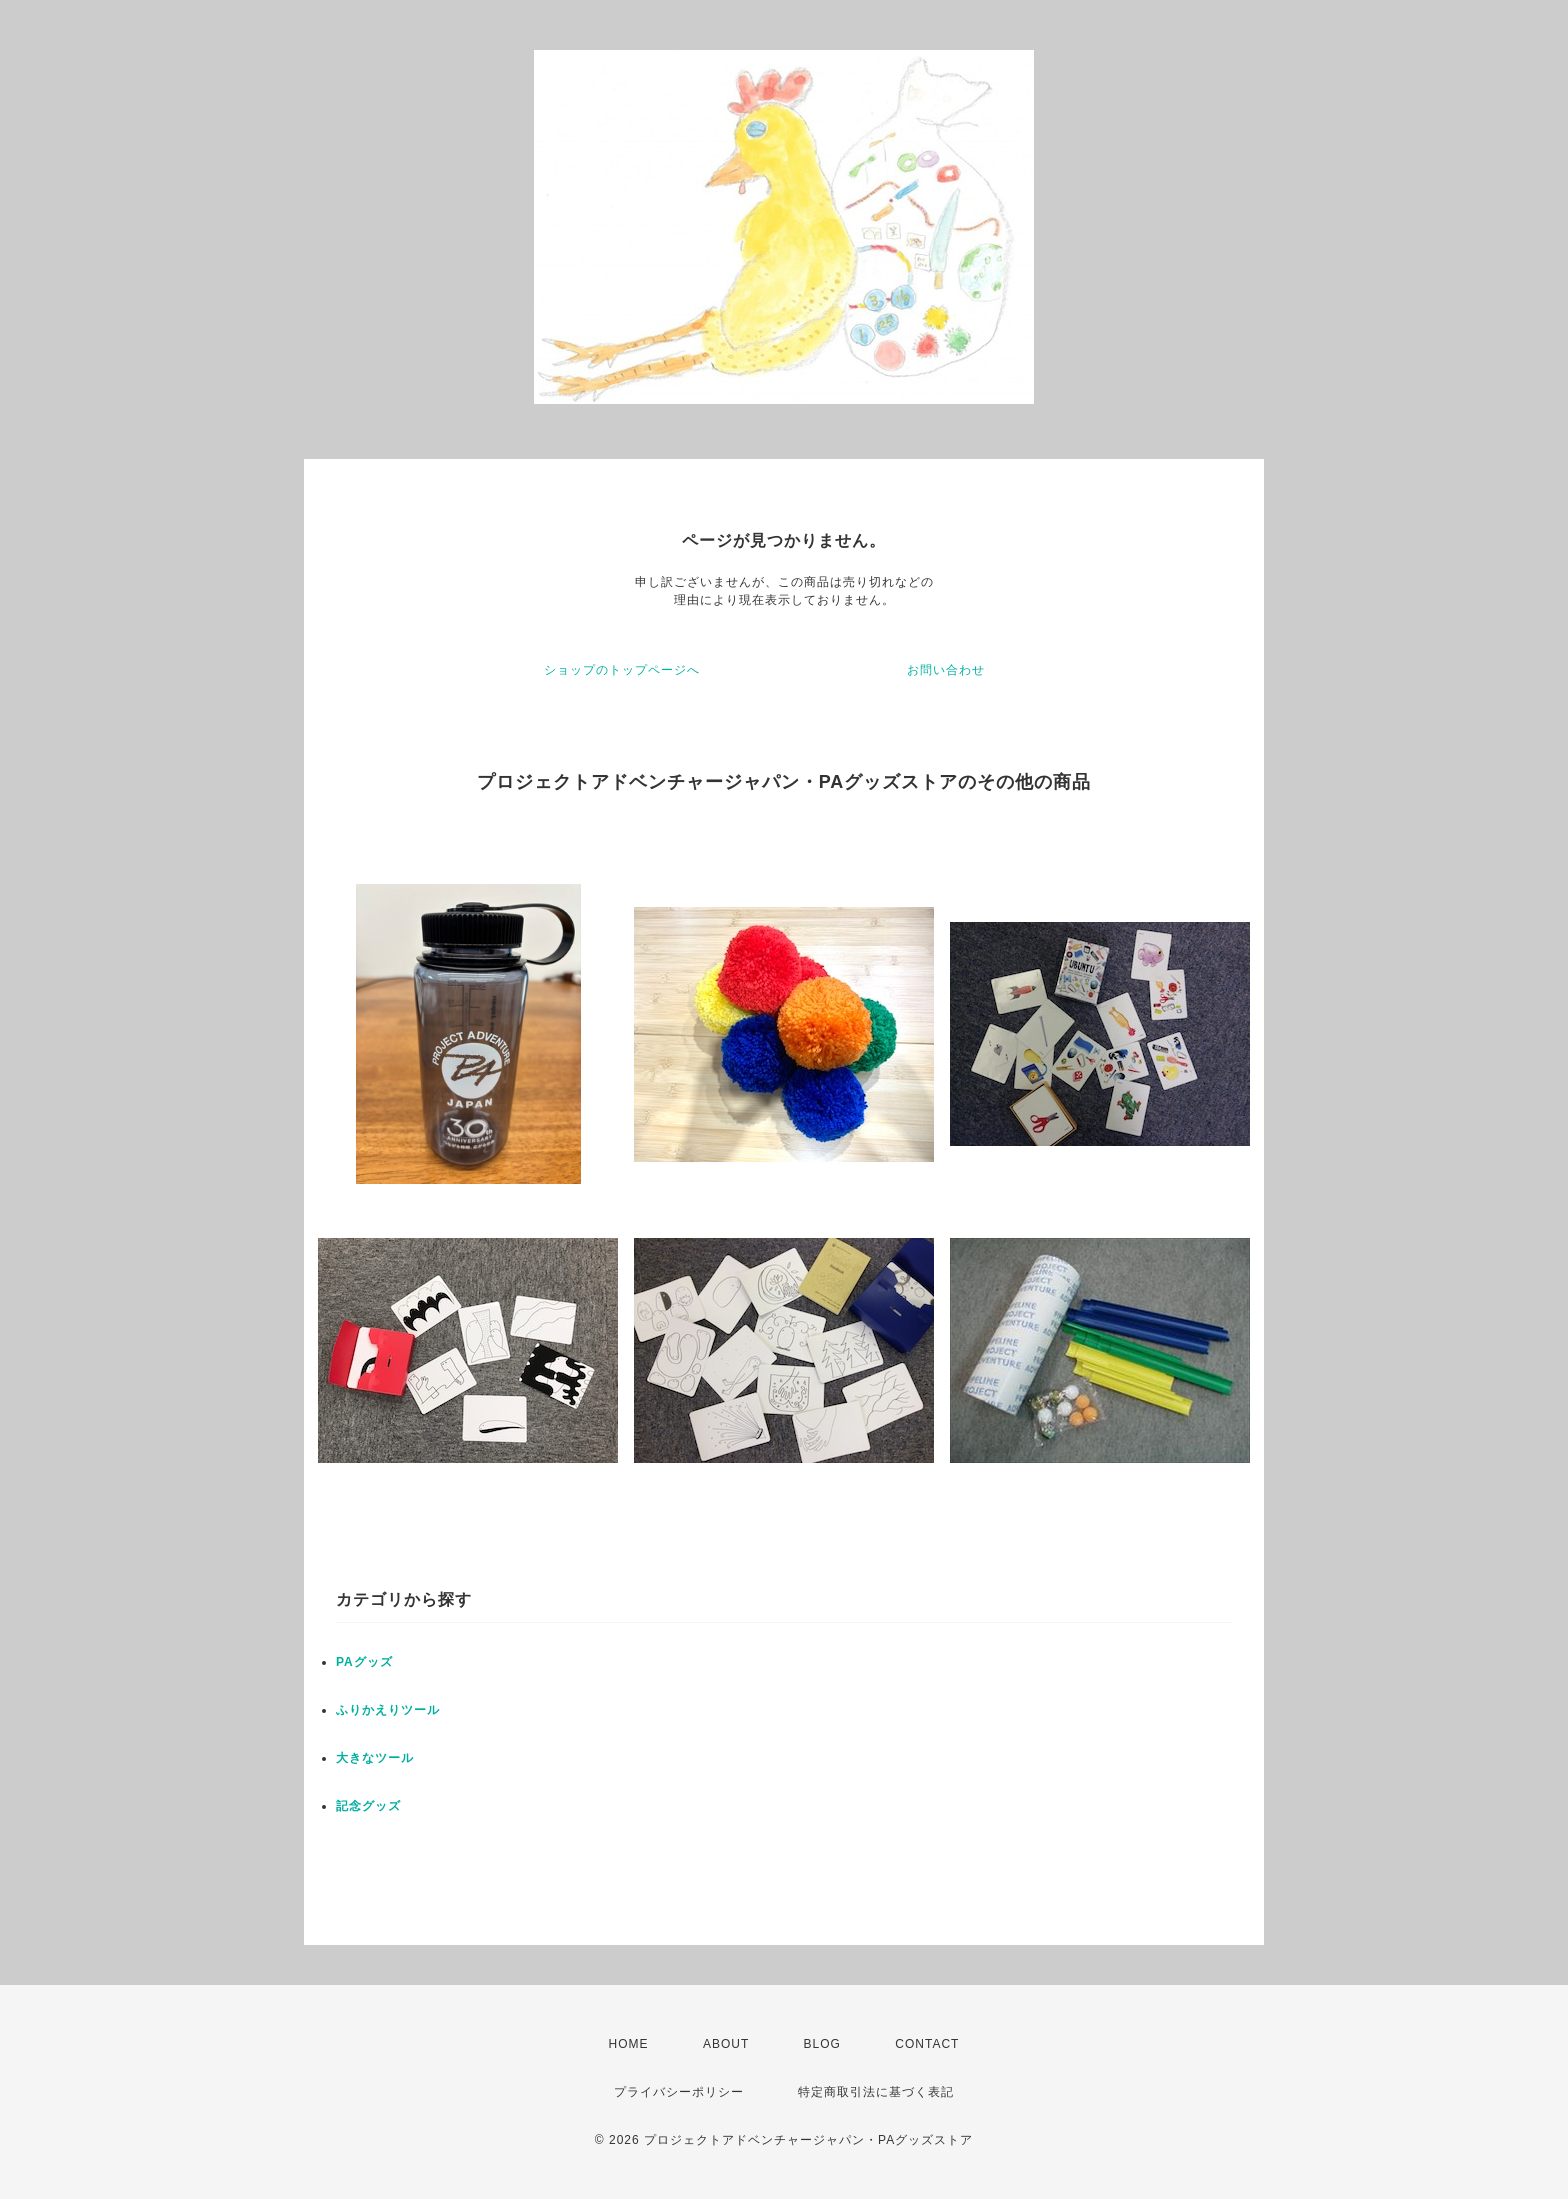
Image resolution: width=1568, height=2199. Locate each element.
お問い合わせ (946, 670)
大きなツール (375, 1758)
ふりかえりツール (388, 1710)
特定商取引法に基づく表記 (876, 2092)
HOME (629, 2044)
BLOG (822, 2044)
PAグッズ (364, 1662)
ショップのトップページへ (622, 670)
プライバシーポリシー (679, 2092)
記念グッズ (368, 1806)
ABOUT (726, 2044)
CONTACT (927, 2044)
